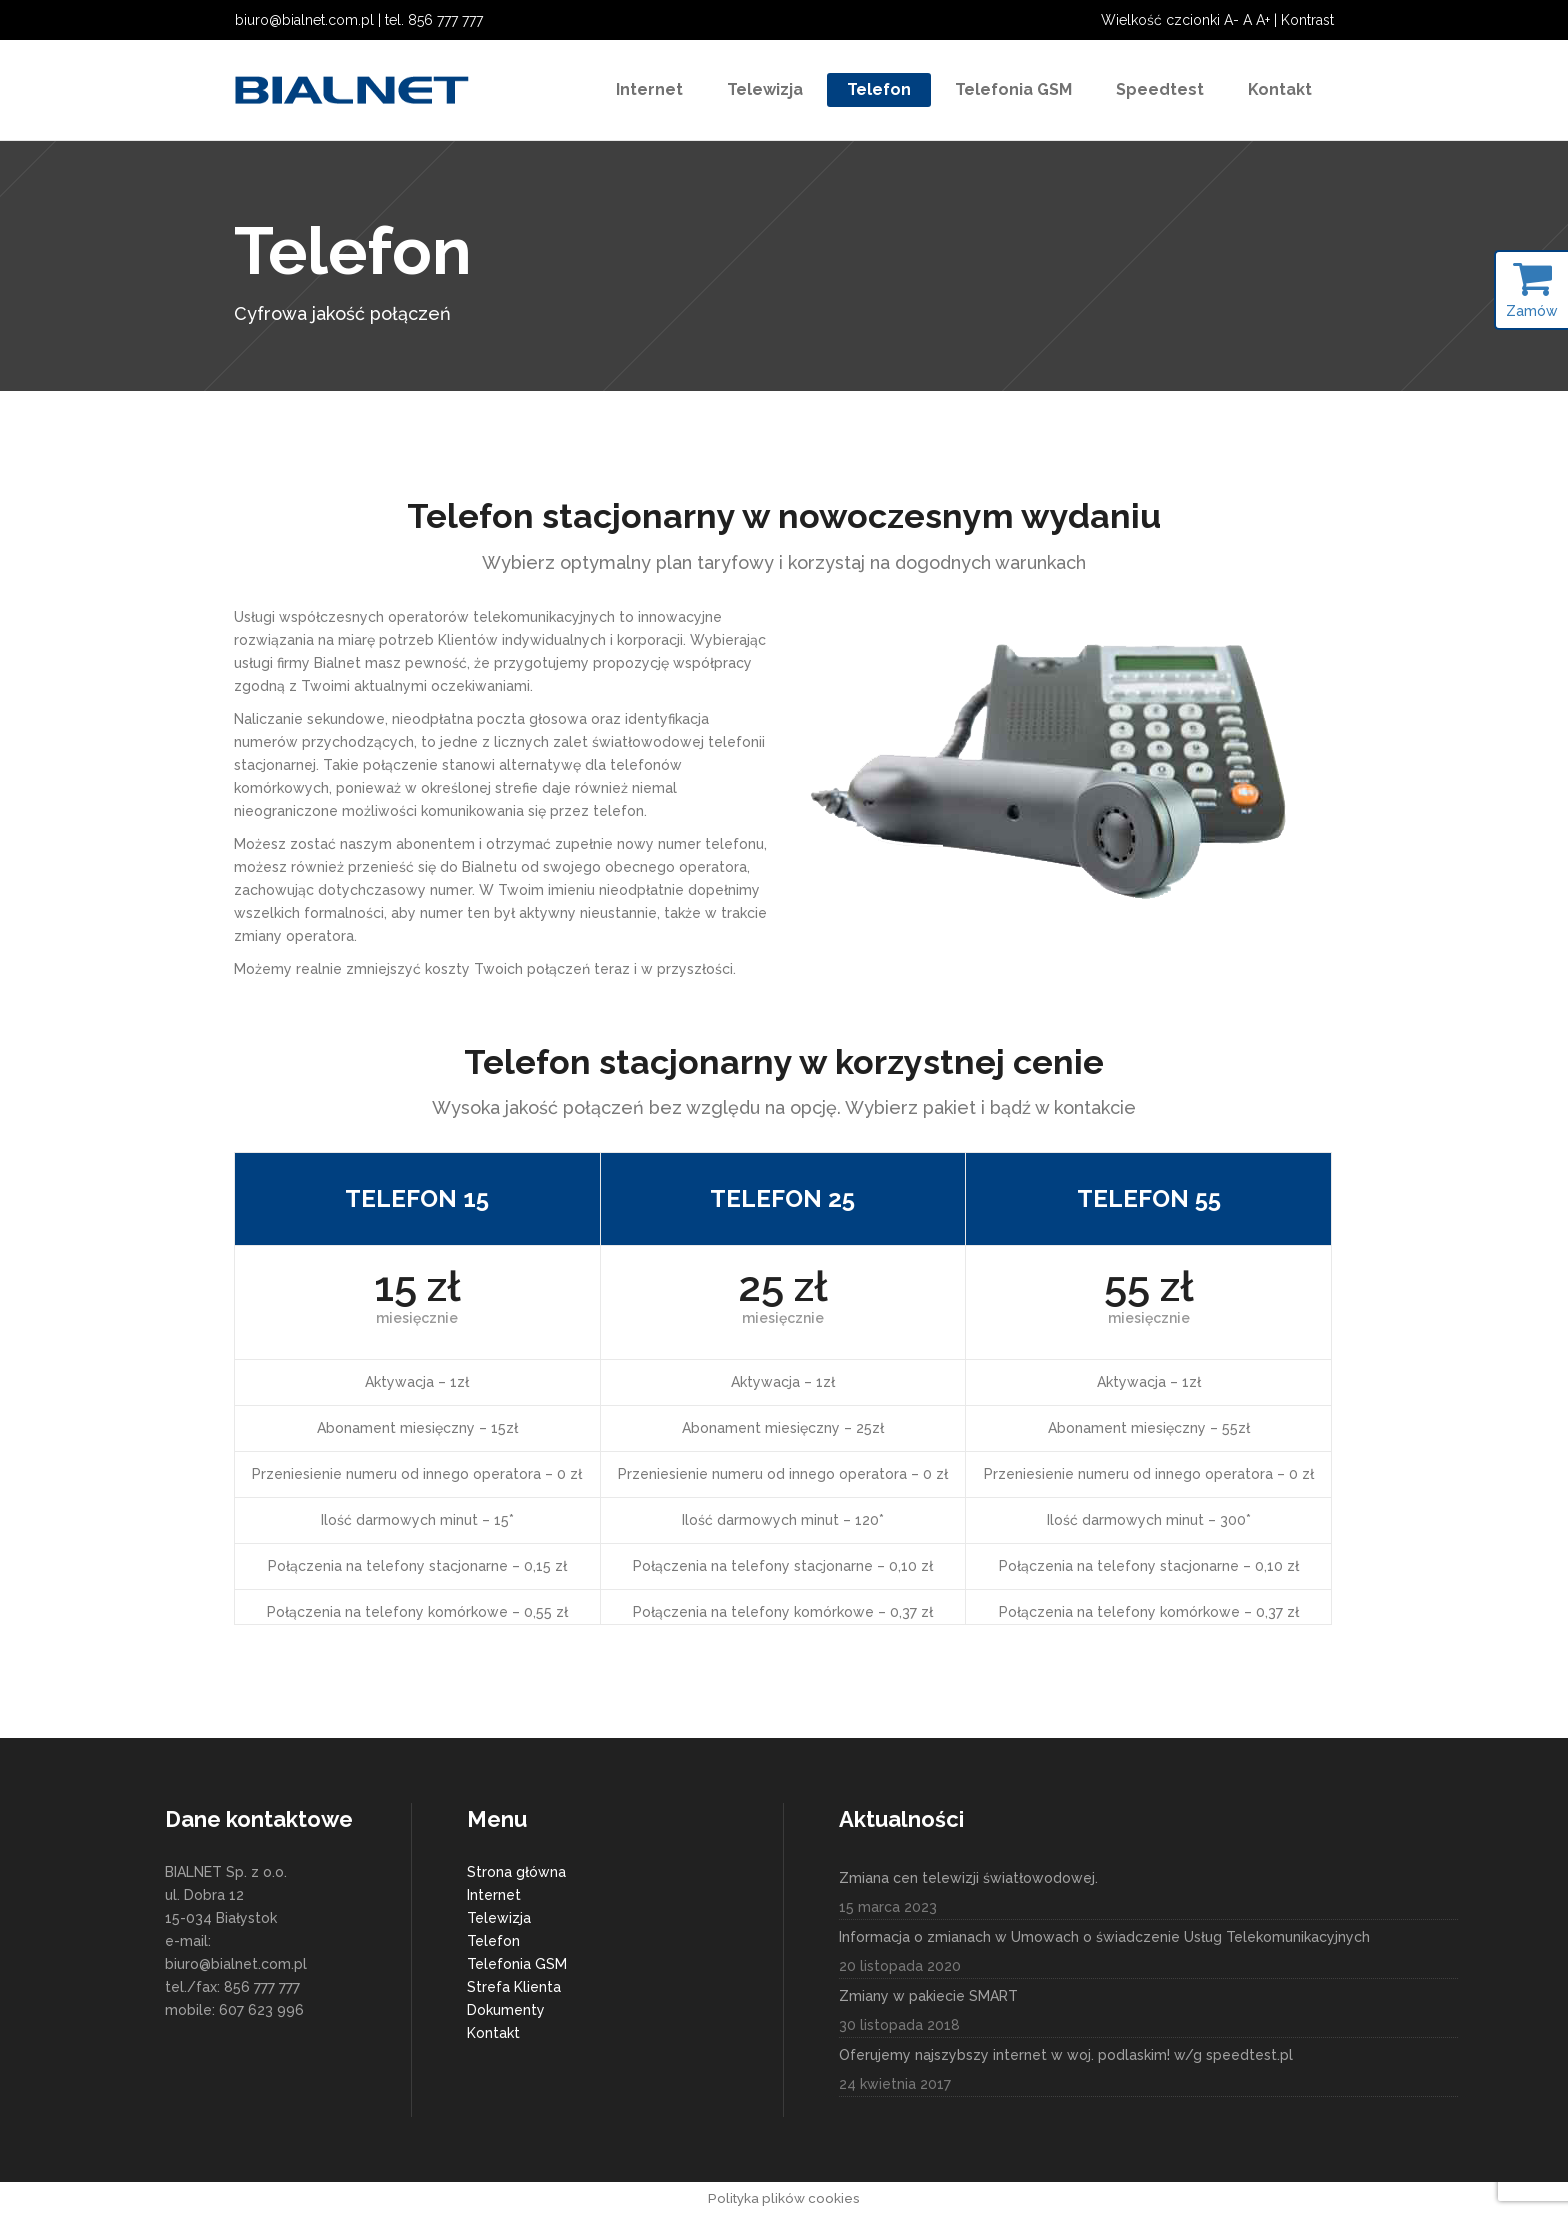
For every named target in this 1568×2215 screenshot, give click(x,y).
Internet (494, 1895)
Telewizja (499, 1918)
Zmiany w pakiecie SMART (928, 1996)
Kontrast (1307, 20)
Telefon (493, 1941)
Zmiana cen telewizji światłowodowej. (968, 1878)
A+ (1263, 20)
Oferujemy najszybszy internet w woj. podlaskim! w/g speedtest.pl (1066, 2055)
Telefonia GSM (517, 1964)
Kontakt (493, 2033)
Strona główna (516, 1872)
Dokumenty (506, 2010)
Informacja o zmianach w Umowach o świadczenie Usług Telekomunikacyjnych (1104, 1937)
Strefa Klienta (514, 1987)
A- (1231, 20)
